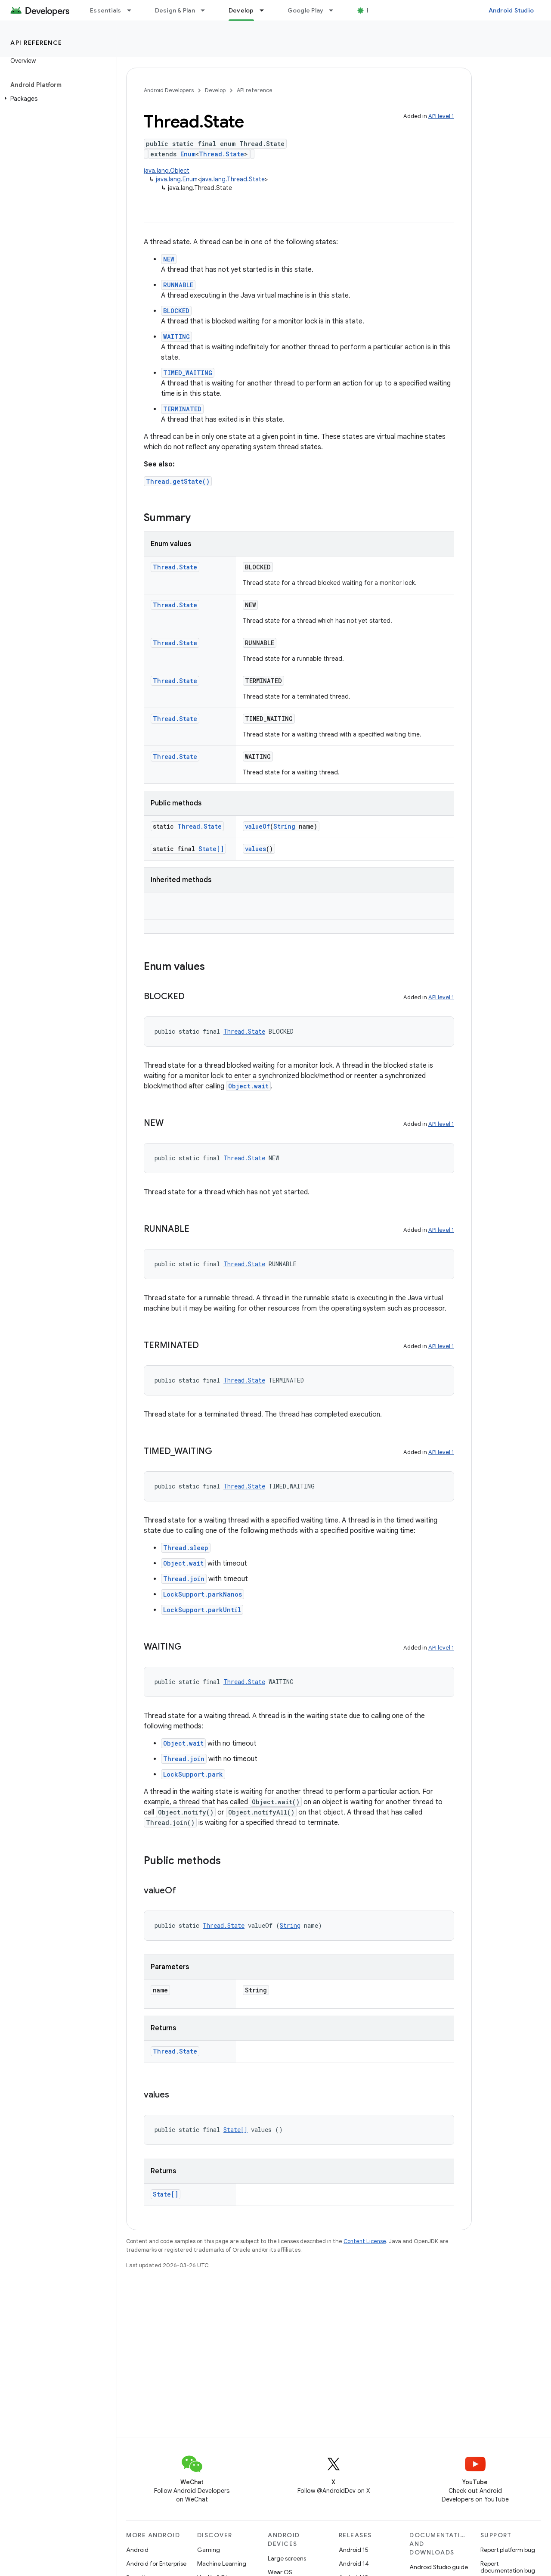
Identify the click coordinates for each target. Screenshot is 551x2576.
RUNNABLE (178, 285)
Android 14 (354, 2563)
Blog (373, 10)
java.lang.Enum (177, 179)
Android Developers (169, 90)
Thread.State (221, 154)
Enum (187, 154)
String (284, 826)
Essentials (105, 10)
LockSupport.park (193, 1774)
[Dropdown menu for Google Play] (335, 10)
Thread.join (183, 1579)
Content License (365, 2241)
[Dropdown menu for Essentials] (133, 10)
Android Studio (511, 10)
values (255, 849)
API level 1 (441, 116)
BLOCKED (176, 311)
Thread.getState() (178, 481)
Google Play (306, 10)
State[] (211, 849)
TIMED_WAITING (187, 373)
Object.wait (248, 1086)
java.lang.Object (166, 170)
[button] (56, 99)
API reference (36, 43)
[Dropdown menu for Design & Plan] (206, 10)
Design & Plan (175, 10)
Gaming (208, 2550)
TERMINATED (182, 409)
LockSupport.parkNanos (202, 1594)
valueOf (257, 826)
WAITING (176, 336)
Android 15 (353, 2550)
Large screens (287, 2558)
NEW (168, 259)
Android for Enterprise (156, 2563)
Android (137, 2550)
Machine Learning (221, 2563)
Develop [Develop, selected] (241, 10)
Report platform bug (507, 2550)
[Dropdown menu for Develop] (265, 10)
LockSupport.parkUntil (202, 1610)
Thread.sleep (185, 1548)
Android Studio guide (438, 2567)
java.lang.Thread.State (233, 179)
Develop (215, 90)
